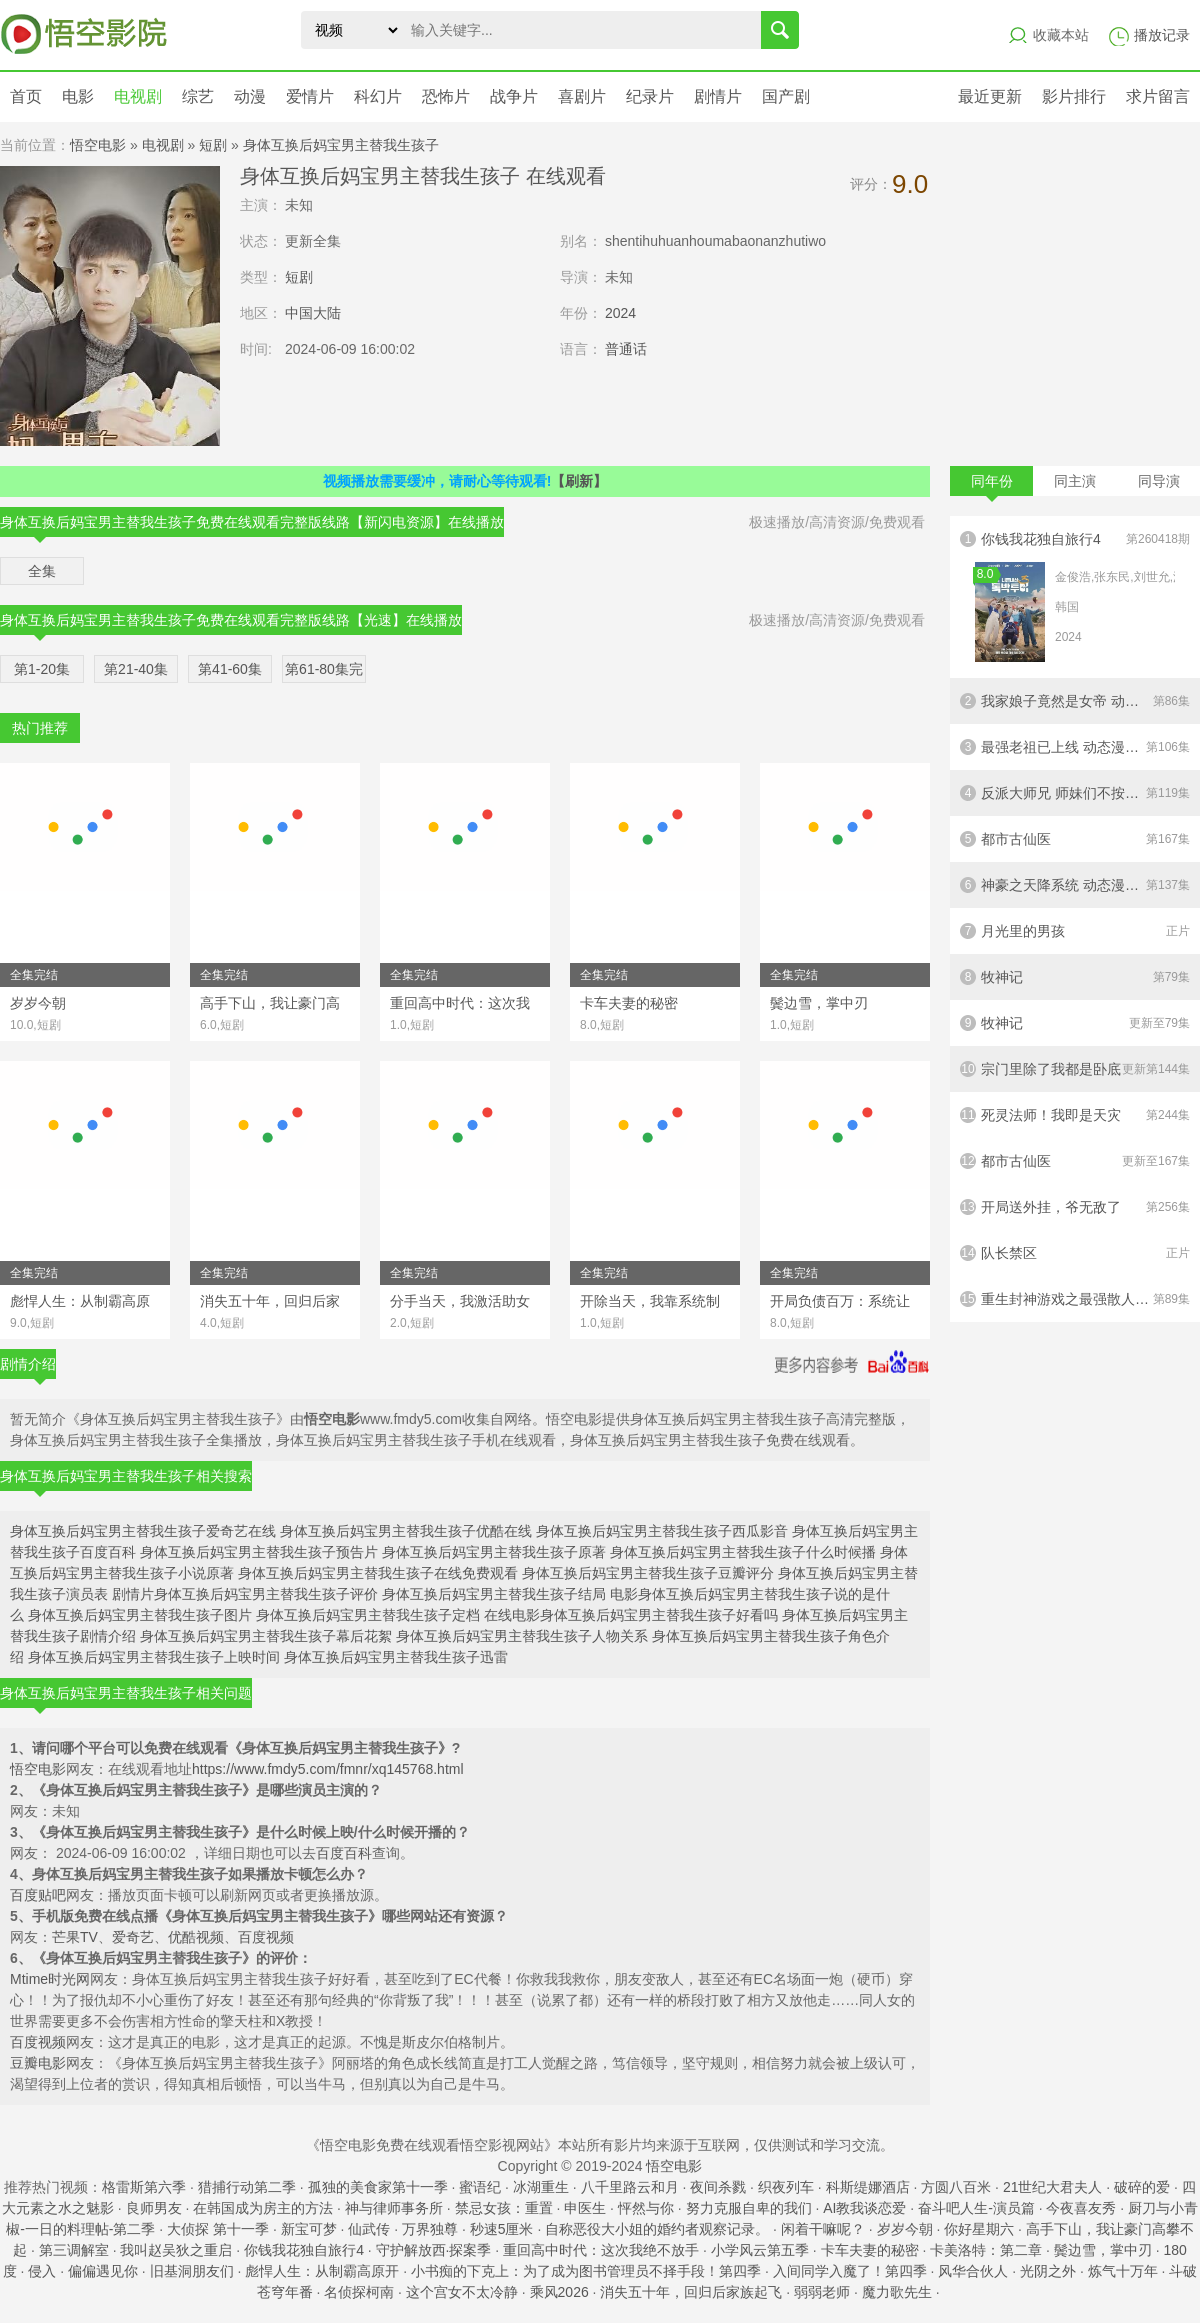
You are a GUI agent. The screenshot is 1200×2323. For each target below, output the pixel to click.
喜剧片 (582, 96)
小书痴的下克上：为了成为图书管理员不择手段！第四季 (586, 2271)
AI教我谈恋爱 (864, 2208)
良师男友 (154, 2208)
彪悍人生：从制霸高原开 (322, 2271)
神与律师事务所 (394, 2208)
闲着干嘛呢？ (823, 2229)
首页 (26, 96)
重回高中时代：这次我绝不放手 (601, 2250)
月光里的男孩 (1075, 931)
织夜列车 (786, 2187)
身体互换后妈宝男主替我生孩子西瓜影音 (662, 1531)
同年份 (992, 484)
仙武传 (369, 2229)
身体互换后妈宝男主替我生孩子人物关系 (522, 1636)
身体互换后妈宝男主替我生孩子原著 (494, 1552)
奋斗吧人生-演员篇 (976, 2208)
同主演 (1075, 481)
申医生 (585, 2208)
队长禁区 (1075, 1253)
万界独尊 (430, 2229)
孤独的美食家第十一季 (378, 2187)
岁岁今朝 (905, 2229)
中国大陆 (313, 313)
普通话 (626, 349)
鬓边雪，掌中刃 (1103, 2250)
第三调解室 (74, 2250)
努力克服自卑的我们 (749, 2208)
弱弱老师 (822, 2292)
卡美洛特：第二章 (986, 2250)
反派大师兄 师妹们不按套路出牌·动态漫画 (1075, 793)
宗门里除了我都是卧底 (1075, 1069)
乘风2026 (559, 2292)
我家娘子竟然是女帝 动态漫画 (1075, 701)
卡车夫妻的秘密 (870, 2250)
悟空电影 (98, 145)
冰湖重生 (541, 2187)
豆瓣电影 (38, 2063)
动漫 (250, 96)
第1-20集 (42, 669)
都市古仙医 (1075, 839)
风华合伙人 (973, 2271)
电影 (78, 96)
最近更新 (990, 96)
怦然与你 (646, 2208)
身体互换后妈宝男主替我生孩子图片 (140, 1615)
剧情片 (718, 96)
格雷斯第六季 (144, 2187)
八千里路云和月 (630, 2187)
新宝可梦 (309, 2229)
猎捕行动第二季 (247, 2187)
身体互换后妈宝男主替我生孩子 (341, 145)
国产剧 (786, 96)
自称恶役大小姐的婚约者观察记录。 (657, 2229)
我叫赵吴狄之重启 (176, 2250)
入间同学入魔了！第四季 (850, 2271)
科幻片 (378, 96)
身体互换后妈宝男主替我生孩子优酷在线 (406, 1531)
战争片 (514, 96)
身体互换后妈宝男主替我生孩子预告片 (259, 1552)
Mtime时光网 (50, 1979)
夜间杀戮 (718, 2187)
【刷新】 (579, 481)
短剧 (213, 145)
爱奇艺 (133, 1937)
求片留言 (1158, 96)
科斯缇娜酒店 (868, 2187)
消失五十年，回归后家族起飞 (691, 2292)
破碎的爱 (1142, 2187)
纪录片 (650, 96)
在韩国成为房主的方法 (263, 2208)
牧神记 (1075, 977)
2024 (620, 313)
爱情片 (310, 96)
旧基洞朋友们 (192, 2271)
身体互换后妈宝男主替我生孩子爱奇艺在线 (143, 1531)
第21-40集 (136, 669)
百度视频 (266, 1937)
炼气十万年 (1123, 2271)
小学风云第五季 (760, 2250)
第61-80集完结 (324, 672)
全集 (42, 571)
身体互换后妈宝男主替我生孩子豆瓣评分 (648, 1573)
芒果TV (75, 1937)
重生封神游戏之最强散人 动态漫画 (1075, 1299)
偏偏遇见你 (103, 2271)
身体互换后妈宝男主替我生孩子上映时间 (154, 1657)
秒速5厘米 (502, 2229)
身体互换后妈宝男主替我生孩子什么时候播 (743, 1552)
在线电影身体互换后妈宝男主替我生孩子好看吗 (631, 1615)
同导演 (1159, 481)
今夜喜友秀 (1081, 2208)
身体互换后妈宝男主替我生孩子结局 (494, 1594)
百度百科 (344, 1853)
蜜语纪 (480, 2187)
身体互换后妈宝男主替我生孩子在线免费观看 (378, 1573)
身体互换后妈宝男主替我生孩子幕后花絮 (266, 1636)
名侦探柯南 (359, 2292)
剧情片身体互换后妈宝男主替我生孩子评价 (245, 1594)
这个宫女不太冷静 (462, 2292)
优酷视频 (196, 1937)
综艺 (198, 96)
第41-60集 (230, 669)
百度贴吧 (38, 1895)
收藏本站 (1061, 35)
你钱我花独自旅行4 (1075, 597)
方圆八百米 (956, 2187)
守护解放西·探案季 (434, 2250)
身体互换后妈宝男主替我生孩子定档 (368, 1615)
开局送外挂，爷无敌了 (1075, 1207)
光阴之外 (1048, 2271)
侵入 (42, 2271)
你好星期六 (979, 2229)
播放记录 (1162, 35)
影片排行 (1074, 96)
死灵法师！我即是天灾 (1075, 1115)
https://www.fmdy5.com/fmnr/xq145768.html (328, 1769)
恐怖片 (446, 96)
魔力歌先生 (897, 2292)
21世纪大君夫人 (1053, 2187)
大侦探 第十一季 (218, 2229)
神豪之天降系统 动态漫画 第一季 (1075, 885)
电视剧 (138, 96)
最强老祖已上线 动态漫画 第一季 (1075, 747)
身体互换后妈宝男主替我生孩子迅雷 (396, 1657)
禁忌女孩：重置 (504, 2208)
